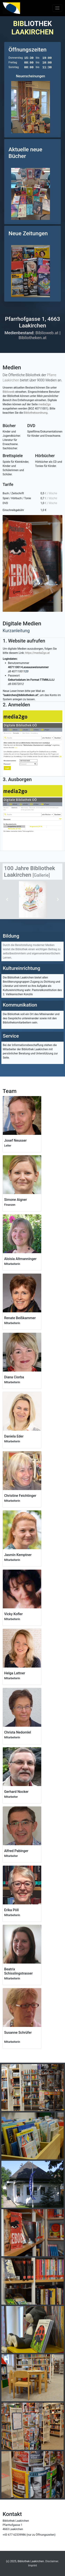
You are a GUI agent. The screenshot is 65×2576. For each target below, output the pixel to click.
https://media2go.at (37, 653)
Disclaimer (51, 2561)
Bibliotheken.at (32, 337)
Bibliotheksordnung (35, 412)
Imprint (32, 2565)
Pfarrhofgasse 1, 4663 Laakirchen (32, 322)
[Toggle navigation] (57, 8)
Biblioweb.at (47, 332)
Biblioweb (9, 391)
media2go (44, 404)
